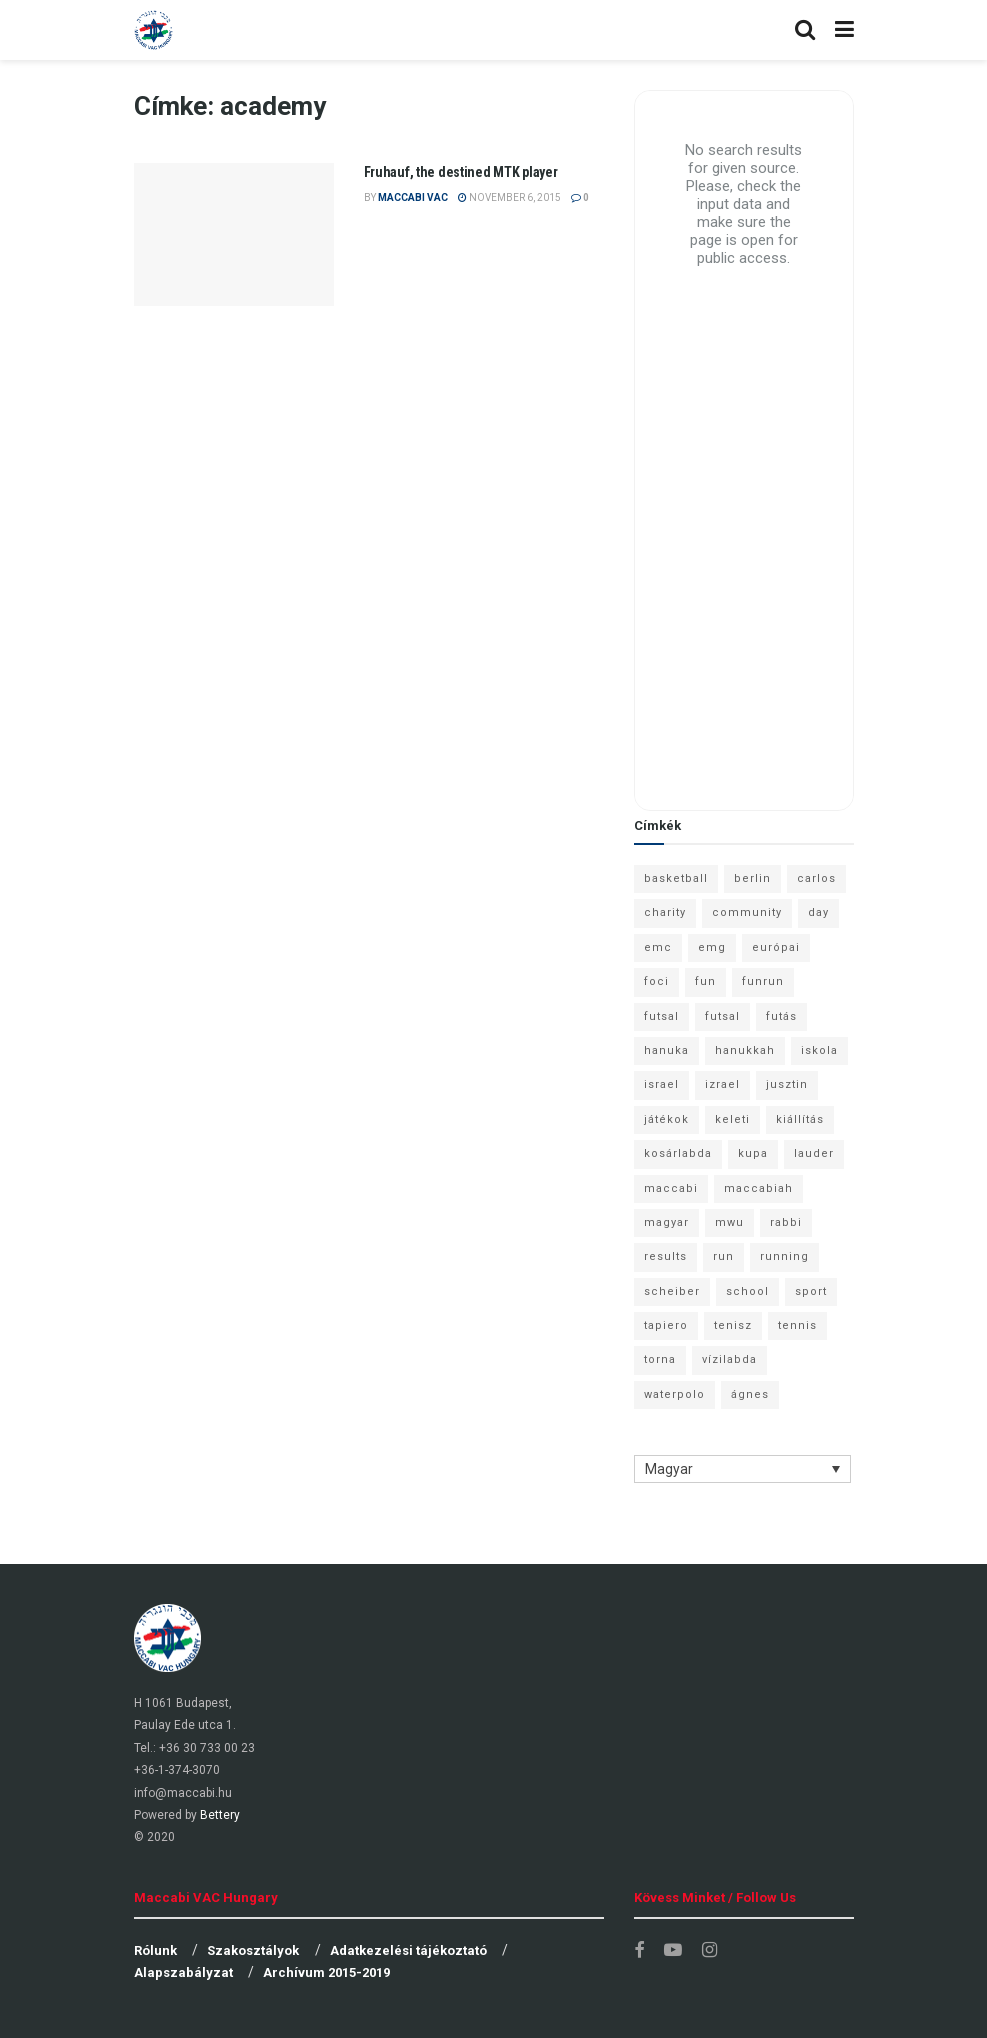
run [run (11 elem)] (723, 1256)
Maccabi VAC (413, 197)
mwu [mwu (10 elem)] (729, 1222)
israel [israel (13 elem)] (661, 1084)
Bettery (220, 1815)
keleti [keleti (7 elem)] (732, 1119)
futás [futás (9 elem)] (781, 1016)
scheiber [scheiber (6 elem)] (672, 1291)
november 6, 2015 (509, 197)
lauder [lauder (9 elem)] (814, 1153)
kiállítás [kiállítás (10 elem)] (800, 1119)
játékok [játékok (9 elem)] (666, 1119)
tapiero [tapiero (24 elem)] (666, 1325)
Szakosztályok (253, 1950)
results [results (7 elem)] (665, 1256)
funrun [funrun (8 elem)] (763, 981)
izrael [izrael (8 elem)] (722, 1084)
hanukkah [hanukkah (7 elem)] (745, 1050)
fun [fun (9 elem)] (705, 981)
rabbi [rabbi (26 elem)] (786, 1222)
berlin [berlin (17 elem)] (752, 878)
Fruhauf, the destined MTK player (461, 172)
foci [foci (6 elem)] (656, 981)
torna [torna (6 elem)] (660, 1359)
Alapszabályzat (183, 1972)
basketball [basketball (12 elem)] (676, 878)
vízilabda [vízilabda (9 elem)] (729, 1359)
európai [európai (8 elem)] (776, 947)
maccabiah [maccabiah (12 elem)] (758, 1188)
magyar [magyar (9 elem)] (666, 1222)
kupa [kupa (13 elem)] (753, 1153)
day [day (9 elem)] (818, 912)
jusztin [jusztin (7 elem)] (787, 1084)
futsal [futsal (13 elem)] (661, 1016)
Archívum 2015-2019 (326, 1972)
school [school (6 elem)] (747, 1291)
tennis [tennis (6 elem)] (797, 1325)
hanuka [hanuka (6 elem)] (666, 1050)
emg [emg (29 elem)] (712, 947)
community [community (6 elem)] (747, 912)
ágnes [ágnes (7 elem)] (750, 1394)
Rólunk (155, 1950)
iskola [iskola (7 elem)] (819, 1050)
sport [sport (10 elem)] (811, 1291)
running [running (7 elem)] (784, 1256)
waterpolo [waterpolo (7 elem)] (674, 1394)
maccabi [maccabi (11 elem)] (671, 1188)
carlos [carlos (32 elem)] (816, 878)
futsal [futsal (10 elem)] (722, 1016)
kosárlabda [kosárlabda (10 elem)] (678, 1153)
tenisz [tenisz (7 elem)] (733, 1325)
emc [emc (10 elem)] (658, 947)
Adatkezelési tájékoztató (408, 1950)
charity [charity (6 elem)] (665, 912)
